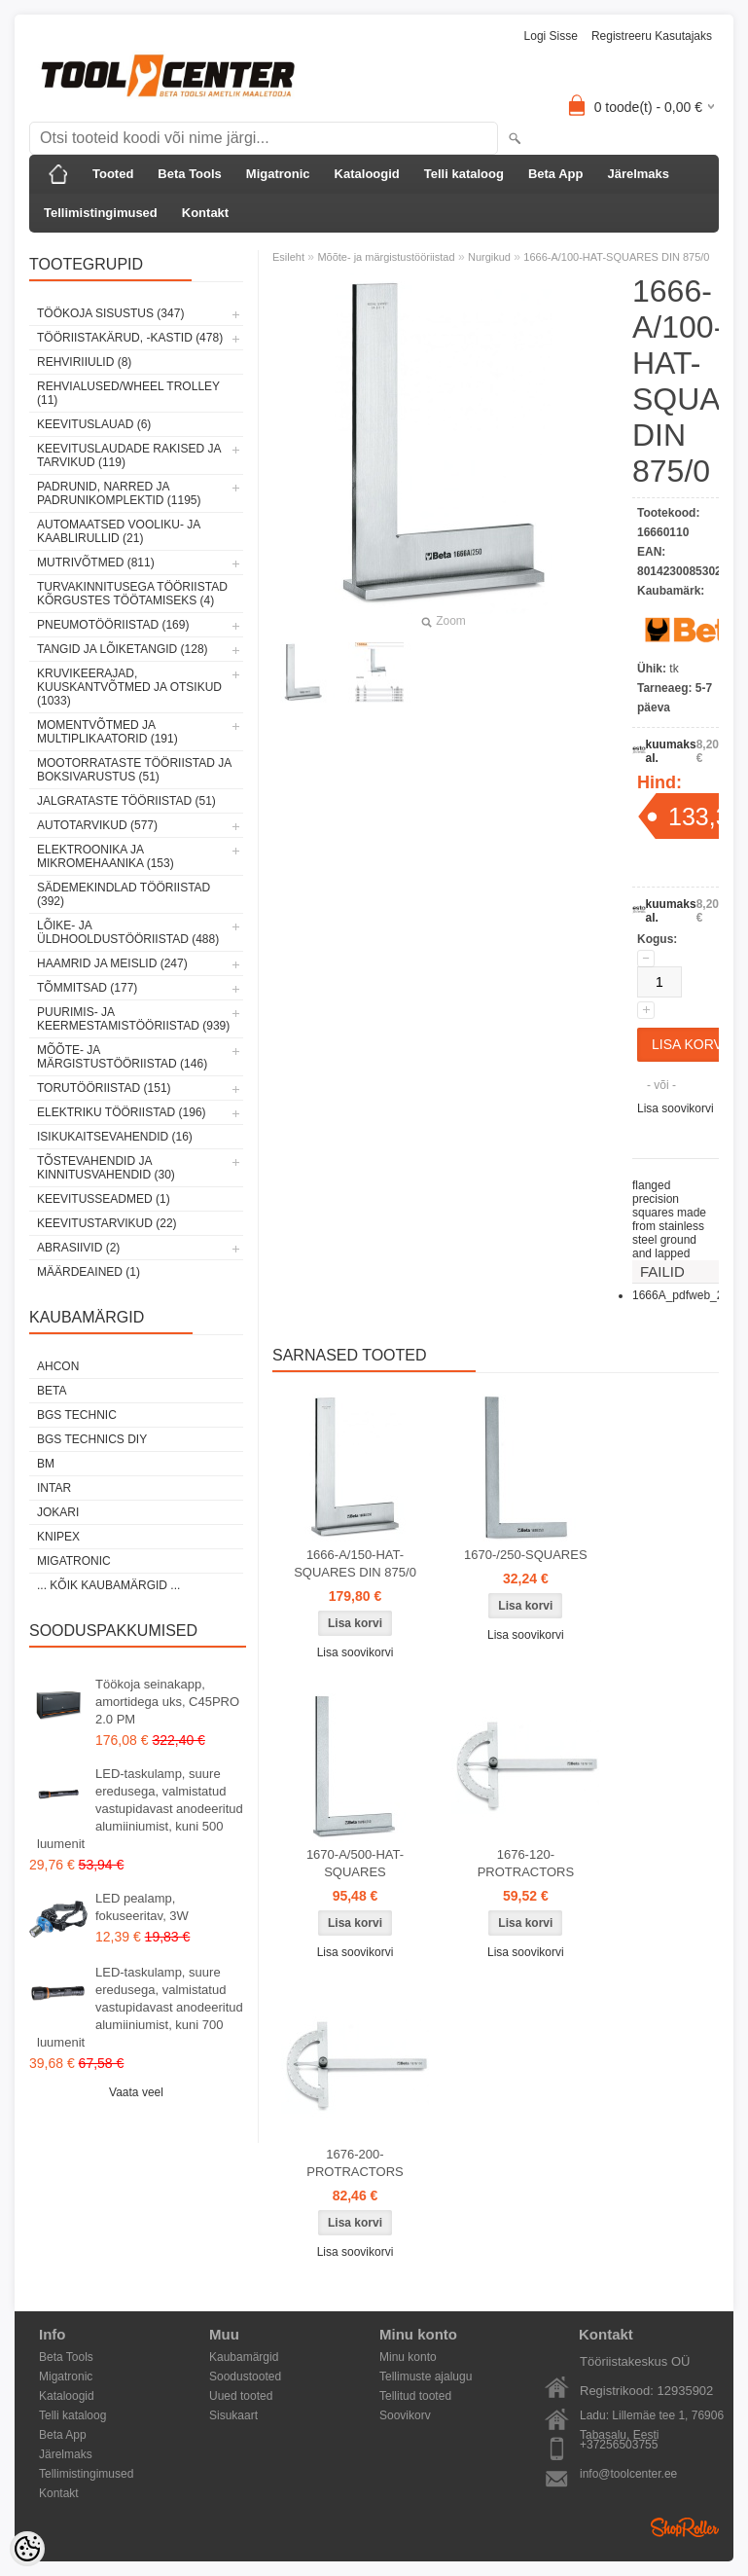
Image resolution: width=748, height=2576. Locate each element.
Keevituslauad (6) (94, 424)
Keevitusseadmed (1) (103, 1199)
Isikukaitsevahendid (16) (115, 1136)
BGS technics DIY (92, 1439)
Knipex (58, 1536)
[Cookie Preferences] (27, 2548)
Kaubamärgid (243, 2357)
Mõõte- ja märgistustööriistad (385, 257)
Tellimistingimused (101, 212)
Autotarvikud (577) (97, 825)
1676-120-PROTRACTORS (526, 1863)
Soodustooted (245, 2376)
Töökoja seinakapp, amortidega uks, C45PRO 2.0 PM (167, 1701)
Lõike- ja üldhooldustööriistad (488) (128, 932)
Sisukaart (233, 2415)
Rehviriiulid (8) (84, 362)
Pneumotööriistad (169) (113, 625)
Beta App (556, 173)
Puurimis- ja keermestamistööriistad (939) (133, 1019)
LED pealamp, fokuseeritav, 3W (142, 1907)
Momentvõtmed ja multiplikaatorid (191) (107, 731)
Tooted (112, 173)
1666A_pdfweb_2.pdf (687, 1295)
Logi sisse (551, 36)
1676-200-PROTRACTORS (354, 2163)
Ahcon (58, 1366)
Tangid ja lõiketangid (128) (122, 649)
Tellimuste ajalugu (425, 2376)
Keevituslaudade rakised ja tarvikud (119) (129, 455)
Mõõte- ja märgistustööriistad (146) (122, 1056)
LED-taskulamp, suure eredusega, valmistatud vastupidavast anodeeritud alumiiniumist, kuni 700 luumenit (140, 2007)
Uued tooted (240, 2396)
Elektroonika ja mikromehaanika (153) (105, 856)
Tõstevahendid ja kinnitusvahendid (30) (106, 1167)
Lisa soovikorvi (675, 1108)
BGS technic (77, 1415)
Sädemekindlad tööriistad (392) (123, 894)
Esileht (288, 257)
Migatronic (278, 173)
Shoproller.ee (685, 2527)
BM (45, 1463)
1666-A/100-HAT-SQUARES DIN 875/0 (616, 257)
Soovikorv (405, 2415)
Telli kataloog (464, 173)
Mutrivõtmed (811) (96, 562)
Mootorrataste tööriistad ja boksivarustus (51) (134, 769)
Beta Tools (190, 173)
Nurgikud (489, 257)
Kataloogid (367, 173)
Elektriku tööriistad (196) (121, 1112)
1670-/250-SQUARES (525, 1554)
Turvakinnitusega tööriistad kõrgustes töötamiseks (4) (132, 593)
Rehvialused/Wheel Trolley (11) (128, 393)
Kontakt (205, 212)
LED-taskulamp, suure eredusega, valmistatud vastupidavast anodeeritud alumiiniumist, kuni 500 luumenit (140, 1808)
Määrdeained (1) (88, 1272)
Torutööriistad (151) (104, 1088)
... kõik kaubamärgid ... (108, 1585)
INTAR (54, 1488)
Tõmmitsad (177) (87, 988)
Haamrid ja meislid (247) (112, 963)
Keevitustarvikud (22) (107, 1223)
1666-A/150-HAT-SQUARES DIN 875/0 (355, 1563)
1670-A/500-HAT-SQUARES (355, 1863)
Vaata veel (136, 2092)
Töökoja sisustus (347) (110, 313)
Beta (51, 1390)
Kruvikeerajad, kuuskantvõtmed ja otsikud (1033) (129, 687)
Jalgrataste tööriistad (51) (126, 801)
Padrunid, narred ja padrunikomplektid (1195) (119, 493)
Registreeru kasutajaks (651, 36)
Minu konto (408, 2357)
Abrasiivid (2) (78, 1247)
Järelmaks (638, 173)
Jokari (58, 1512)
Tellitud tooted (415, 2396)
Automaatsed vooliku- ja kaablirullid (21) (118, 531)
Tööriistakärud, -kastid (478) (130, 338)
